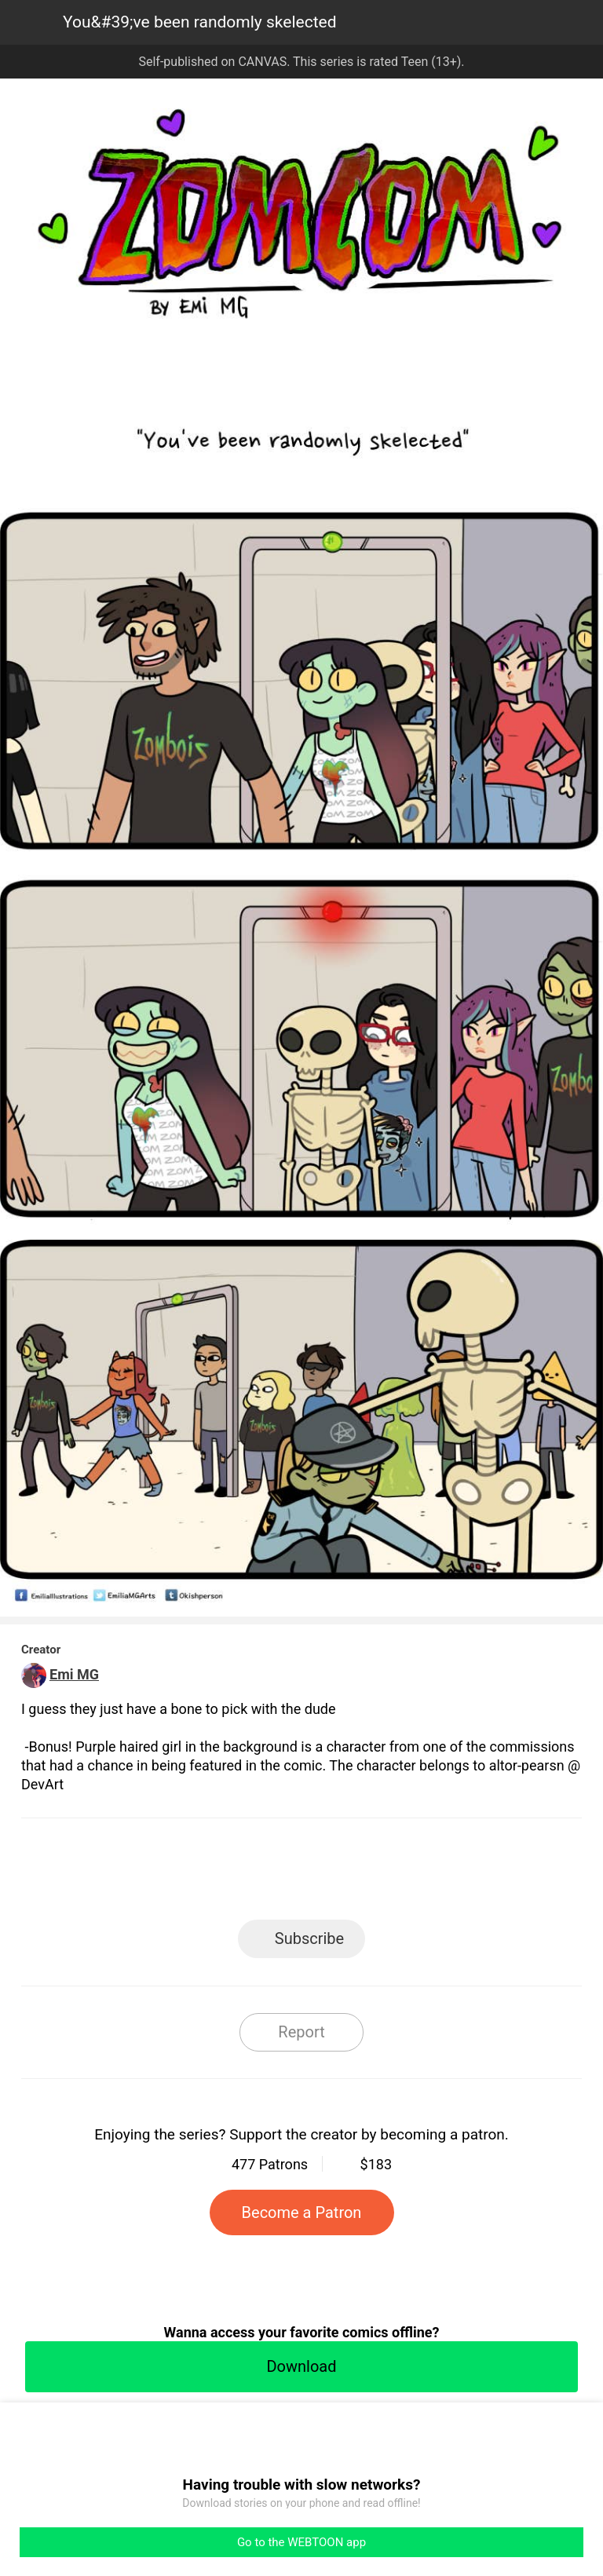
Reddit (443, 1874)
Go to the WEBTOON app (301, 2542)
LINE (160, 1874)
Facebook (231, 1874)
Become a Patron (302, 2212)
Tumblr (372, 1874)
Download (301, 2366)
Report (301, 2031)
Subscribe (309, 1938)
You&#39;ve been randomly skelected (200, 22)
